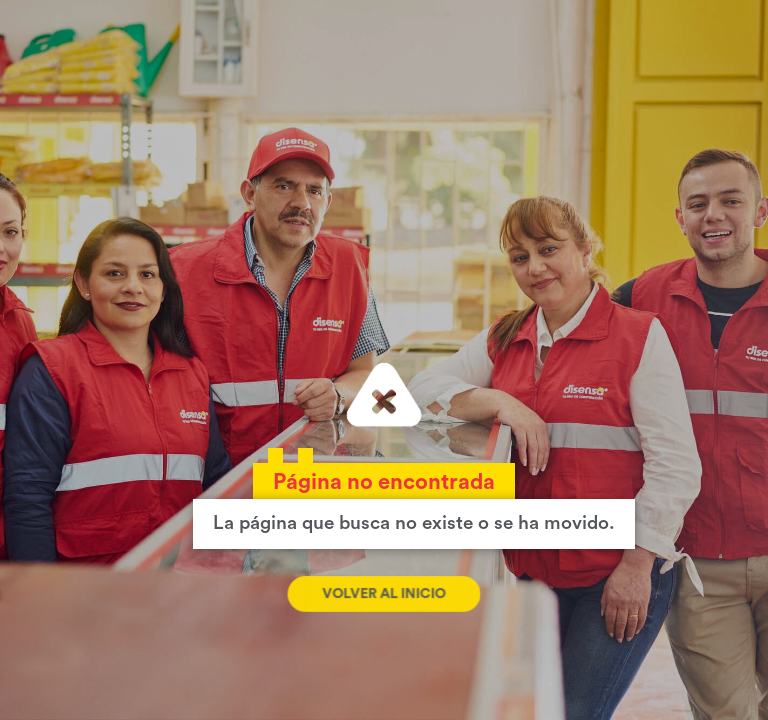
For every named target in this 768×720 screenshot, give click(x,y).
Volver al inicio (384, 594)
